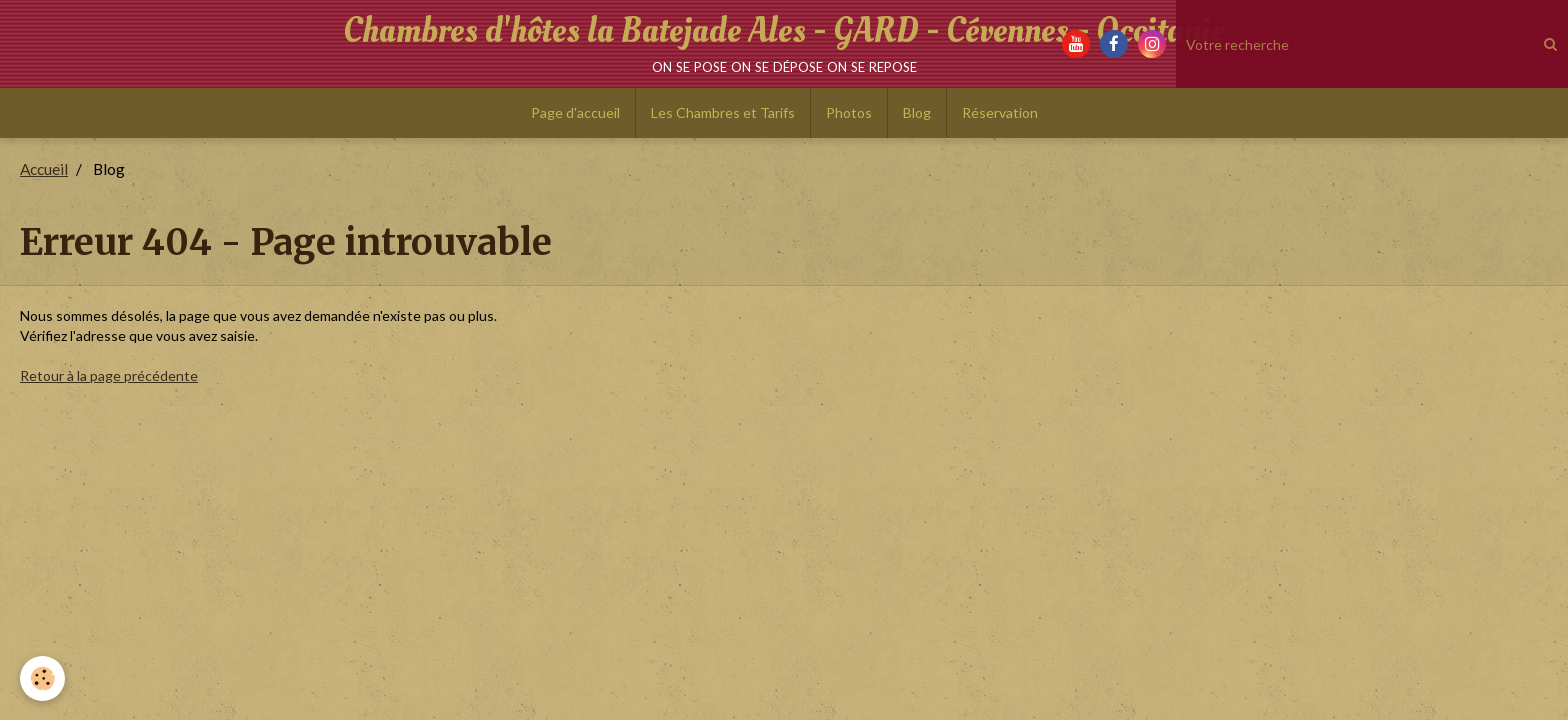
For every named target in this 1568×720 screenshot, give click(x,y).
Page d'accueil (575, 112)
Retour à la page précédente (109, 375)
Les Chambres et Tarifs (723, 112)
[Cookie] (42, 678)
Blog (917, 112)
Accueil (44, 169)
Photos (849, 112)
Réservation (1000, 112)
